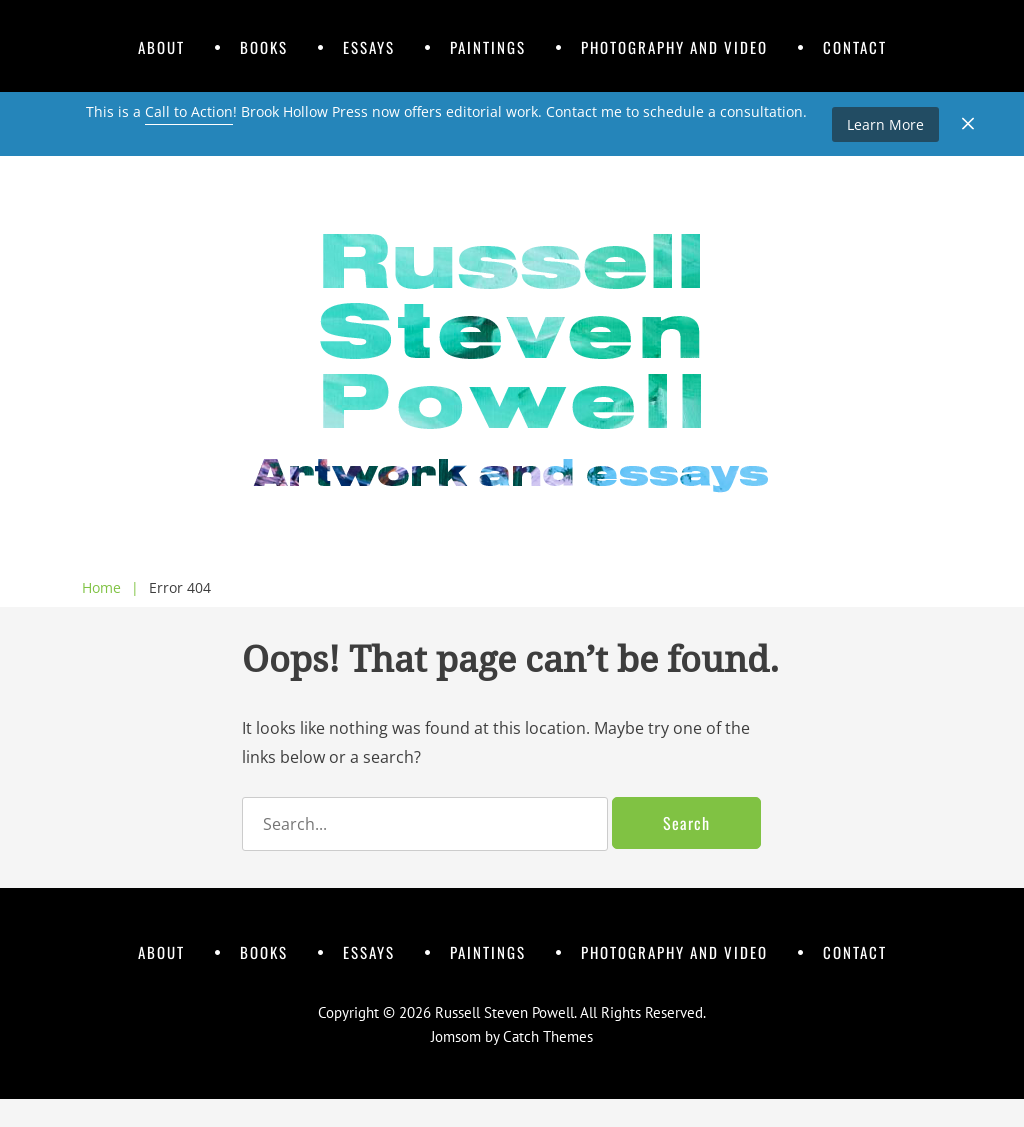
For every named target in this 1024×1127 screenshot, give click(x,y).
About (161, 47)
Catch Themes (548, 1036)
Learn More (885, 124)
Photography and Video (674, 47)
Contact (855, 47)
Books (264, 47)
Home (110, 588)
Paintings (488, 47)
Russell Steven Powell (504, 1012)
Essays (369, 47)
